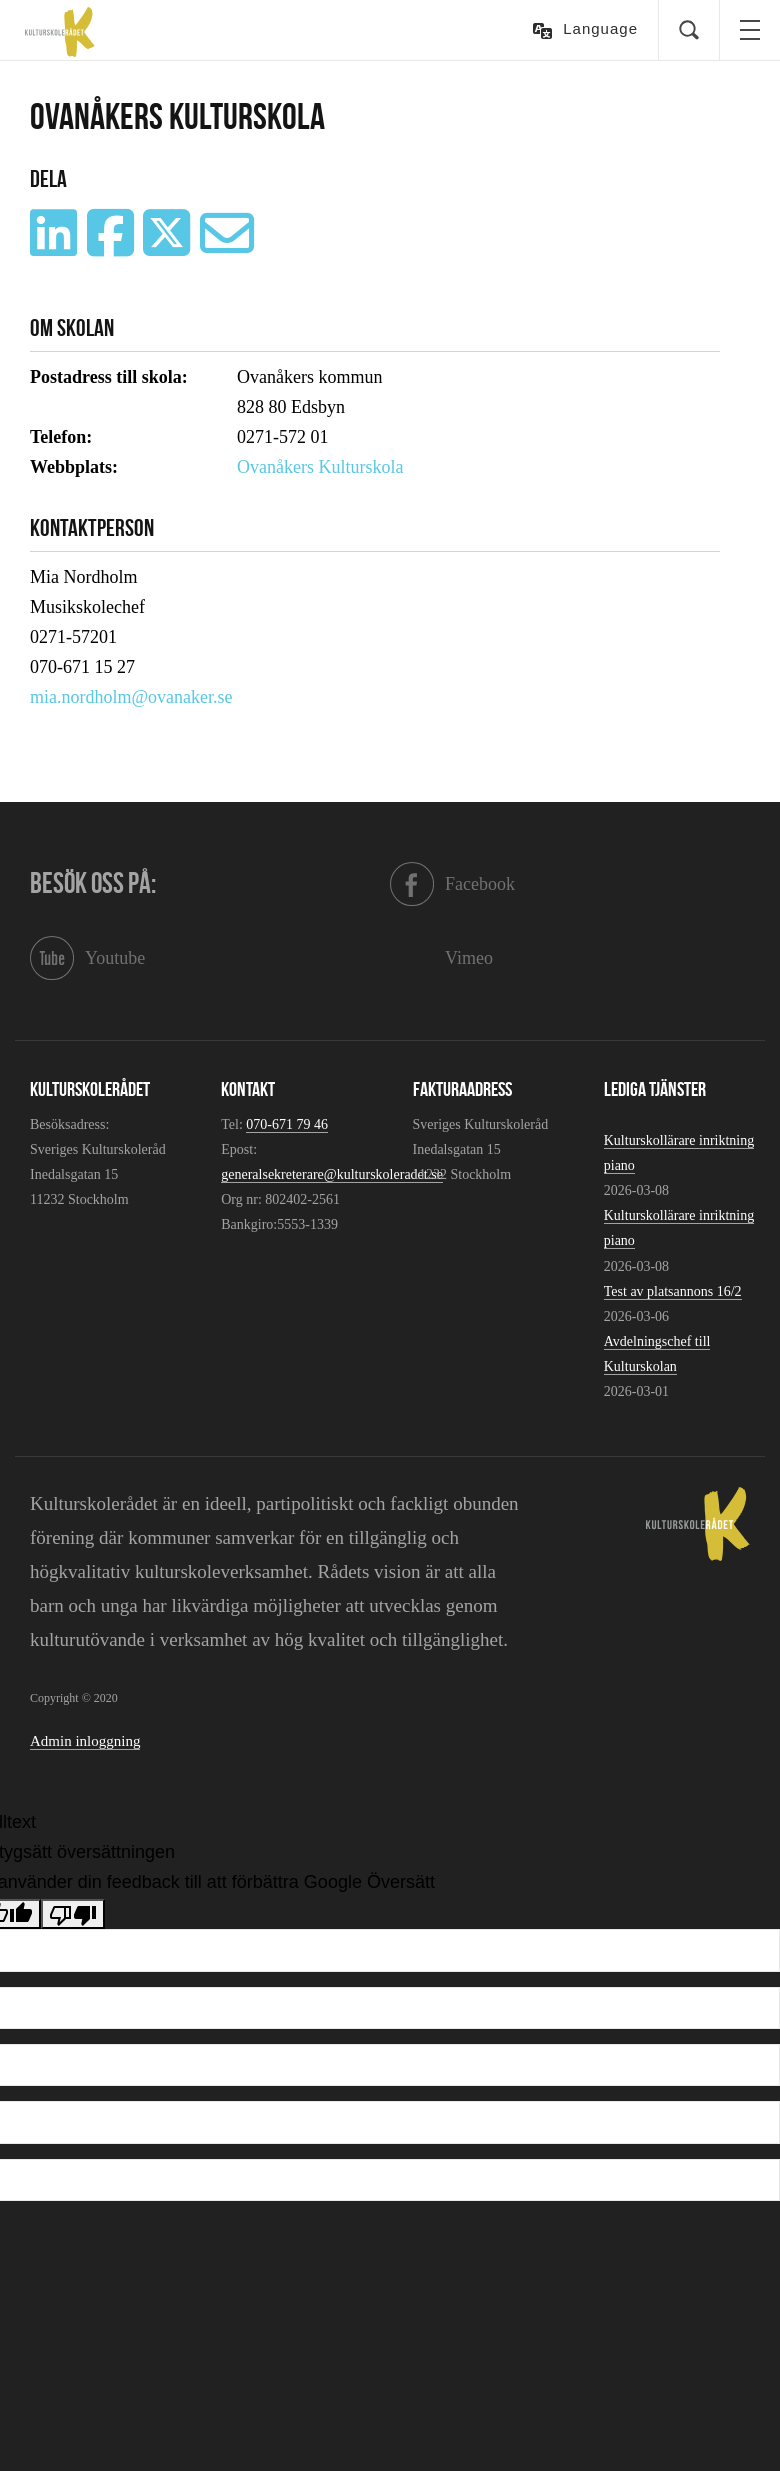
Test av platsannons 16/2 (673, 1291)
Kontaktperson (92, 528)
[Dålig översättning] (73, 1914)
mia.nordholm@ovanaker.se (131, 697)
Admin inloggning (85, 1741)
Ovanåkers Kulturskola (320, 467)
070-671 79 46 (287, 1124)
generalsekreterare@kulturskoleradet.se (332, 1174)
